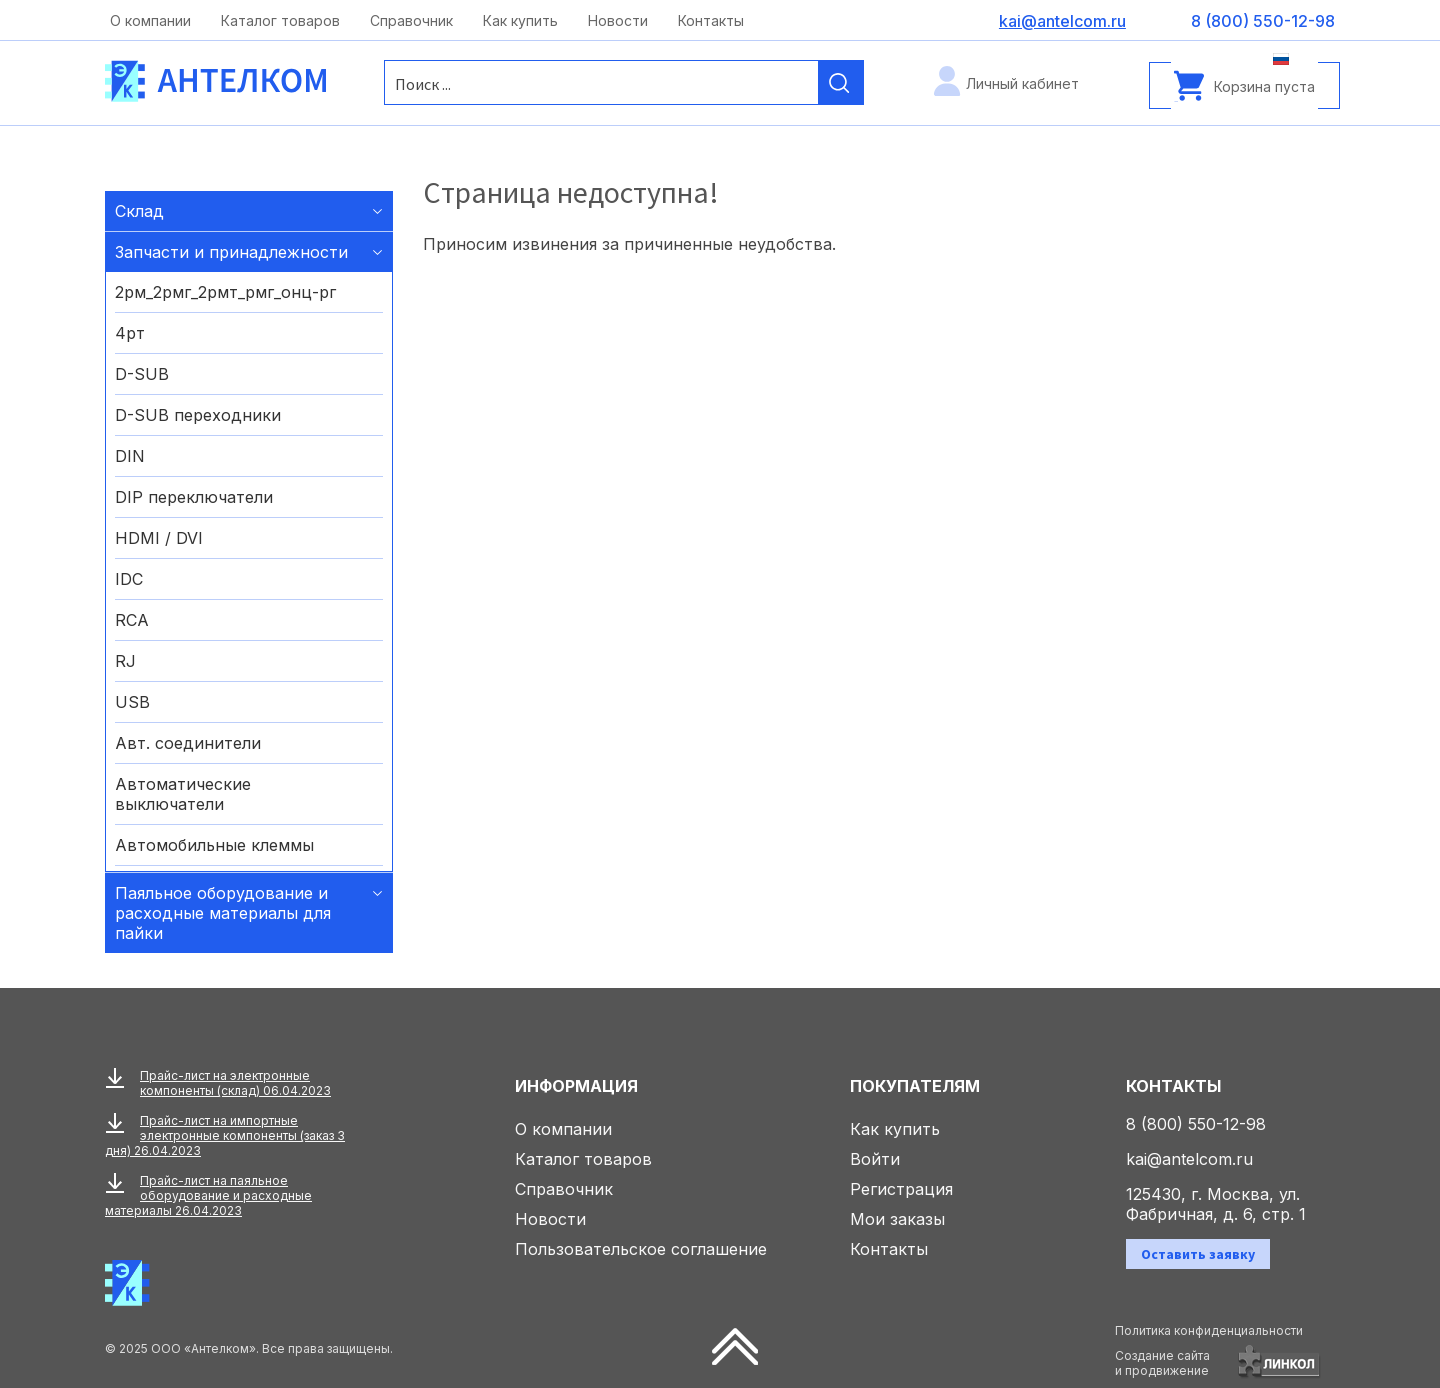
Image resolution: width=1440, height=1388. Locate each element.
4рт (130, 333)
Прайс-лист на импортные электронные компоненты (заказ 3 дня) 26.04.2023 (225, 1135)
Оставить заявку (1198, 1254)
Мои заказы (897, 1219)
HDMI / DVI (159, 538)
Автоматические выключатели (183, 794)
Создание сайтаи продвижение (1162, 1363)
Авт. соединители (188, 743)
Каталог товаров (280, 20)
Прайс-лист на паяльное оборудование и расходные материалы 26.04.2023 (208, 1195)
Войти (875, 1159)
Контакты (711, 20)
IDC (129, 579)
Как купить (520, 20)
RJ (125, 661)
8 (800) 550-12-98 (1196, 1124)
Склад (139, 211)
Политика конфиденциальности (1209, 1330)
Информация (576, 1086)
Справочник (411, 20)
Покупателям (915, 1086)
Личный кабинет (1022, 83)
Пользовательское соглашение (641, 1249)
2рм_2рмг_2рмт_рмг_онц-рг (225, 292)
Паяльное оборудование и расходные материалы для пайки (223, 913)
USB (132, 702)
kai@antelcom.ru (1189, 1159)
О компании (150, 20)
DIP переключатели (194, 497)
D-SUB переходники (198, 415)
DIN (130, 456)
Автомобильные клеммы (214, 845)
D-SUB (142, 374)
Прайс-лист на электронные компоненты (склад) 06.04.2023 (235, 1083)
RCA (132, 620)
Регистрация (901, 1189)
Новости (618, 20)
